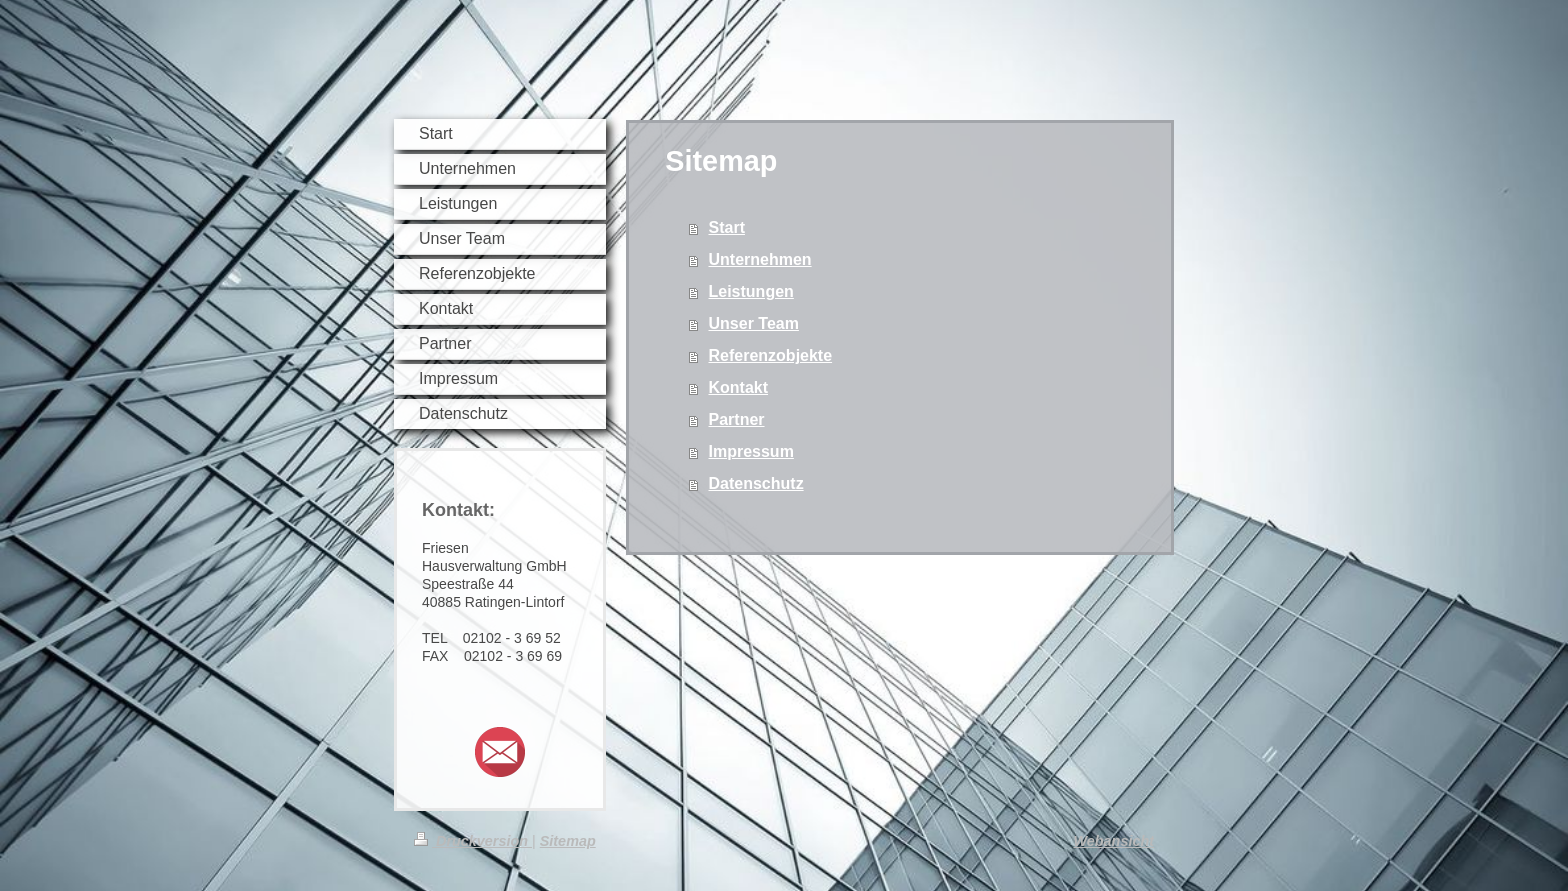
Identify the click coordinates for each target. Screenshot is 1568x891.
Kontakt (739, 387)
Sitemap (568, 841)
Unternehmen (760, 259)
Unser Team (754, 323)
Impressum (751, 451)
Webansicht (1114, 841)
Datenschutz (756, 483)
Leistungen (751, 291)
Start (727, 227)
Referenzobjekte (771, 355)
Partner (737, 419)
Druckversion (473, 841)
